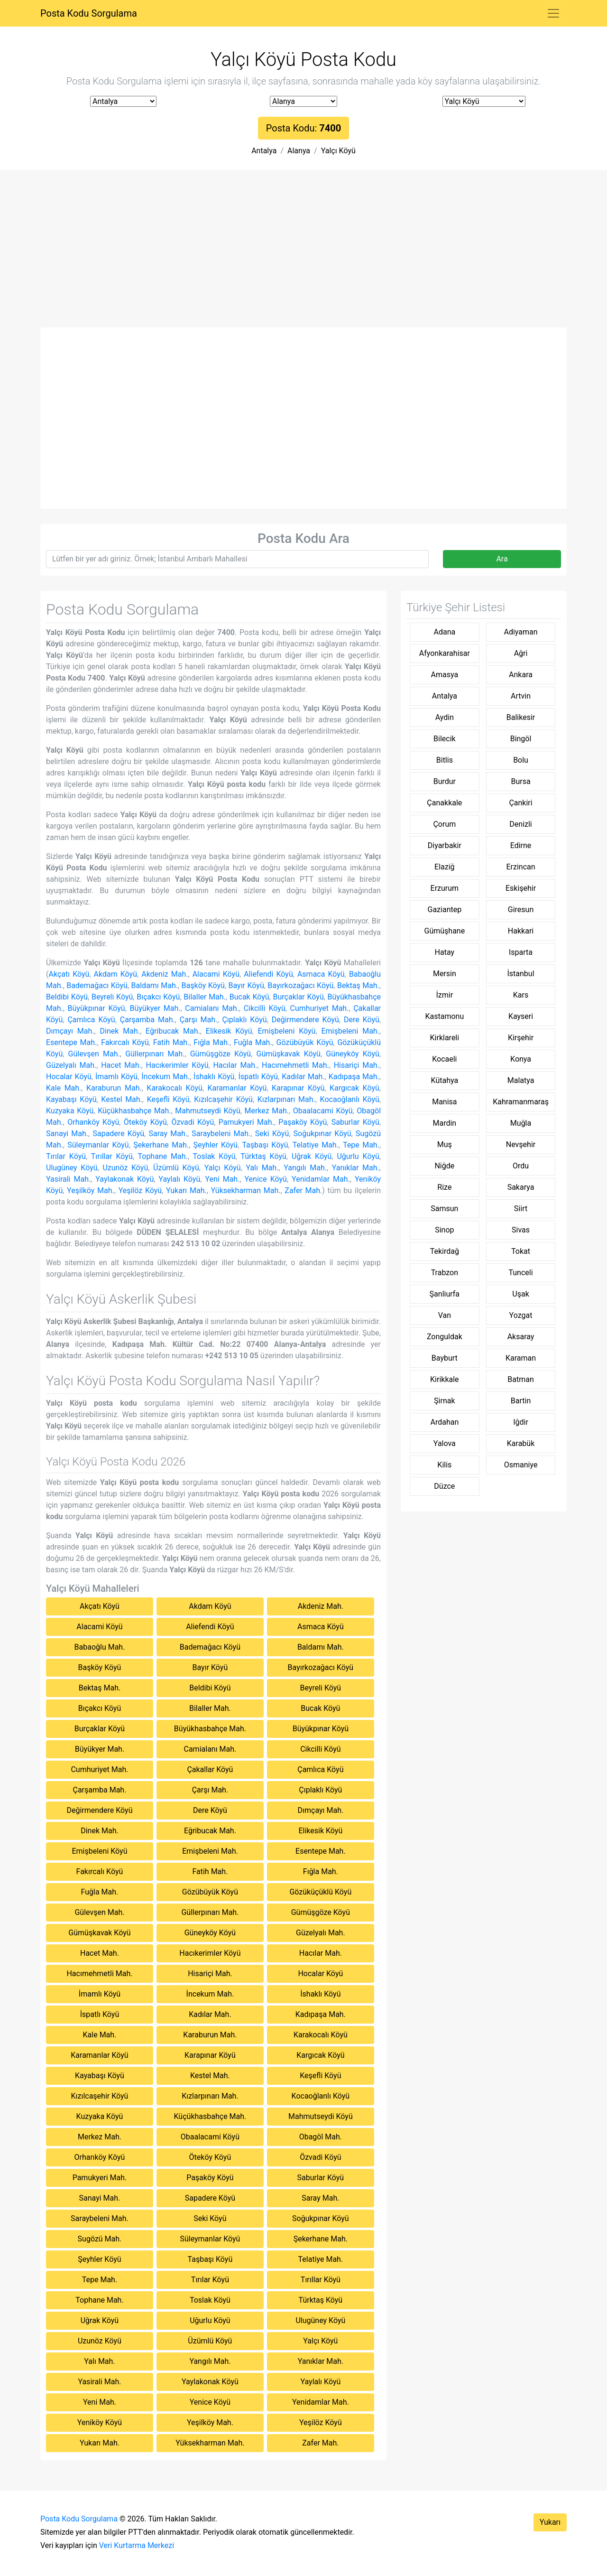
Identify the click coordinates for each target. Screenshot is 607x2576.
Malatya (520, 1080)
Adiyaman (520, 631)
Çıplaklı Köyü (244, 1019)
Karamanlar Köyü (237, 1087)
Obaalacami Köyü (323, 1110)
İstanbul (520, 973)
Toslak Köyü (214, 1156)
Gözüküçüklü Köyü (320, 1891)
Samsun (444, 1208)
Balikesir (520, 717)
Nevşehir (520, 1144)
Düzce (444, 1486)
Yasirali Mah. (68, 1179)
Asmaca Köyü (321, 974)
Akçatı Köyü (68, 974)
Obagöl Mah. (320, 2136)
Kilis (444, 1464)
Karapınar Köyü (298, 1087)
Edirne (521, 845)
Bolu (520, 760)
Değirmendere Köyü (305, 1019)
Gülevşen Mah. (94, 1053)
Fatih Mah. (171, 1042)
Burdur (444, 781)
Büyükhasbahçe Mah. (210, 1728)
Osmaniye (521, 1464)
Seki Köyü (272, 1133)
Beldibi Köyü (67, 996)
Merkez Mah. (267, 1110)
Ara (501, 558)
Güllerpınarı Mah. (154, 1053)
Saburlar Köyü (355, 1122)
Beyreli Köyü (112, 996)
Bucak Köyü (249, 996)
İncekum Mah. (165, 1076)
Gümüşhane (444, 930)
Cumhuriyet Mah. (319, 1008)
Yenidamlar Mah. (321, 1179)
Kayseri (520, 1016)
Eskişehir (521, 888)
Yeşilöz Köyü (140, 1190)
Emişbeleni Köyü (287, 1031)
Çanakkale (444, 802)
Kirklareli (445, 1037)
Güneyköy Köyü (352, 1053)
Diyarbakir (444, 845)
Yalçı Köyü (338, 150)
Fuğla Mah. (253, 1042)
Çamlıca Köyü (91, 1019)
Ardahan (444, 1422)
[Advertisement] (303, 256)
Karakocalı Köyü (174, 1087)
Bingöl (521, 738)
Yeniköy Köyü (99, 2422)
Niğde (444, 1165)
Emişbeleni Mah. (350, 1031)
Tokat (520, 1251)
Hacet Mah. (121, 1065)
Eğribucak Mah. (173, 1031)
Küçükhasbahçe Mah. (134, 1110)
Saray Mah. (168, 1133)
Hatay (445, 952)
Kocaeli (444, 1059)
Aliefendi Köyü (268, 974)
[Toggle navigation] (553, 13)
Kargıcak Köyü (354, 1087)
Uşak (520, 1293)
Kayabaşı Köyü (71, 1099)
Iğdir (520, 1422)
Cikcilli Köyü (264, 1008)
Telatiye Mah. (316, 1144)
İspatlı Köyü (258, 1076)
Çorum (444, 824)
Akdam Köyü (115, 974)
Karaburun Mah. (114, 1087)
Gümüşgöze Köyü (220, 1053)
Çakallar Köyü (210, 1769)
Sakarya (520, 1187)
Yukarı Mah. (186, 1190)
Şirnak (444, 1400)
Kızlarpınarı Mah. (286, 1099)
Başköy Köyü (203, 985)
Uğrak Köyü (311, 1156)
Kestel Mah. (121, 1099)
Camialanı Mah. (212, 1008)
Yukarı (550, 2522)
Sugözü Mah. (100, 2238)
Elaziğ (444, 866)
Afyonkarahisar (444, 653)
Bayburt (445, 1358)
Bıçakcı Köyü (158, 996)
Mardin (444, 1123)
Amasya (445, 674)
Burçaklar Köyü (298, 996)
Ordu (521, 1165)
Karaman (521, 1358)
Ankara (521, 674)
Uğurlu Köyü (358, 1156)
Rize (444, 1187)
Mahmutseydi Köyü (207, 1110)
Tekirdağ (444, 1251)
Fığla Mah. (211, 1042)
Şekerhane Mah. (161, 1144)
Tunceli (520, 1272)
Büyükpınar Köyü (96, 1008)
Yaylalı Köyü (179, 1179)
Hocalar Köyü (69, 1076)
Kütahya (445, 1080)
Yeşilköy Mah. (90, 1190)
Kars (520, 994)
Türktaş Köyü (263, 1156)
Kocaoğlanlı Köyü (349, 1099)
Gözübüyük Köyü (304, 1042)
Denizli (520, 824)
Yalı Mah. (262, 1167)
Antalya (263, 150)
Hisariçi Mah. (356, 1065)
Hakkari (520, 930)
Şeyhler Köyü (215, 1144)
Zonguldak (444, 1336)
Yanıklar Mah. (355, 1167)
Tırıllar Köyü (112, 1156)
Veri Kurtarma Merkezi (136, 2545)
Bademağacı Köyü (97, 985)
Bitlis (444, 760)
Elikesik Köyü (229, 1031)
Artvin (521, 695)
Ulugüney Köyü (72, 1167)
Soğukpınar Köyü (322, 1133)
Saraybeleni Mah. (221, 1133)
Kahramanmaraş (521, 1101)
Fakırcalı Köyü (125, 1042)
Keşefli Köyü (168, 1099)
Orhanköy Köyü (93, 1122)
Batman (520, 1379)
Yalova (444, 1443)
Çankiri (520, 802)
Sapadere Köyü (118, 1133)
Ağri (521, 653)
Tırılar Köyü (66, 1156)
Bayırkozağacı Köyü (300, 985)
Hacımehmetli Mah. (295, 1065)
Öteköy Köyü (145, 1122)
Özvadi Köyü (192, 1122)
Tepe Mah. (361, 1144)
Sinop (444, 1229)
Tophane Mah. (162, 1156)
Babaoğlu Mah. (99, 1647)
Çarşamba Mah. (147, 1019)
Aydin (444, 717)
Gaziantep (445, 909)
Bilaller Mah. (205, 996)
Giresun (520, 909)
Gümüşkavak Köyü (289, 1053)
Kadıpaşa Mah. (354, 1076)
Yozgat (521, 1315)
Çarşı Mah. (198, 1019)
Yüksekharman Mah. (246, 1190)
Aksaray (520, 1336)
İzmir (444, 994)
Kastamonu (444, 1016)
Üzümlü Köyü (176, 1167)
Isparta (521, 952)
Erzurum (445, 888)
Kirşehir (520, 1037)
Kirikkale (444, 1379)
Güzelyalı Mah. (71, 1065)
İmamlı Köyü (116, 1076)
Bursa (520, 781)
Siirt (520, 1208)
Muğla (520, 1123)
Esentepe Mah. (71, 1042)
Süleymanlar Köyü (98, 1144)
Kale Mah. (63, 1087)
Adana (444, 631)
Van (444, 1315)
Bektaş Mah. (358, 985)
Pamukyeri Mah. (246, 1122)
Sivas (521, 1229)
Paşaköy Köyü (302, 1122)
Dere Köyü (361, 1019)
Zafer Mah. (303, 1190)
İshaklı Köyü (213, 1076)
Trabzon (444, 1272)
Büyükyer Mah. (154, 1008)
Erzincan (520, 866)
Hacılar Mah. (235, 1065)
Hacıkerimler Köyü (177, 1065)
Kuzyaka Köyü (69, 1110)
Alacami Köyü (216, 974)
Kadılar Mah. (303, 1076)
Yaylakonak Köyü (124, 1179)
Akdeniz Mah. (164, 974)
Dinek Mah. (120, 1031)
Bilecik (444, 738)
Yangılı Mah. (305, 1167)
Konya (520, 1059)
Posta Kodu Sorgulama (88, 13)
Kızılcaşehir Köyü (223, 1099)
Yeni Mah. (222, 1179)
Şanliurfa (445, 1293)
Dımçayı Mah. (70, 1031)
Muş (444, 1144)
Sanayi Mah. (67, 1133)
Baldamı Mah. (154, 985)
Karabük (520, 1443)
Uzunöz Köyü (125, 1167)
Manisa (444, 1101)
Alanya (298, 150)
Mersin (444, 973)
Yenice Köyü (266, 1179)
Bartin (521, 1400)
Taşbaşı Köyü (265, 1144)
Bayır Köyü (246, 985)
